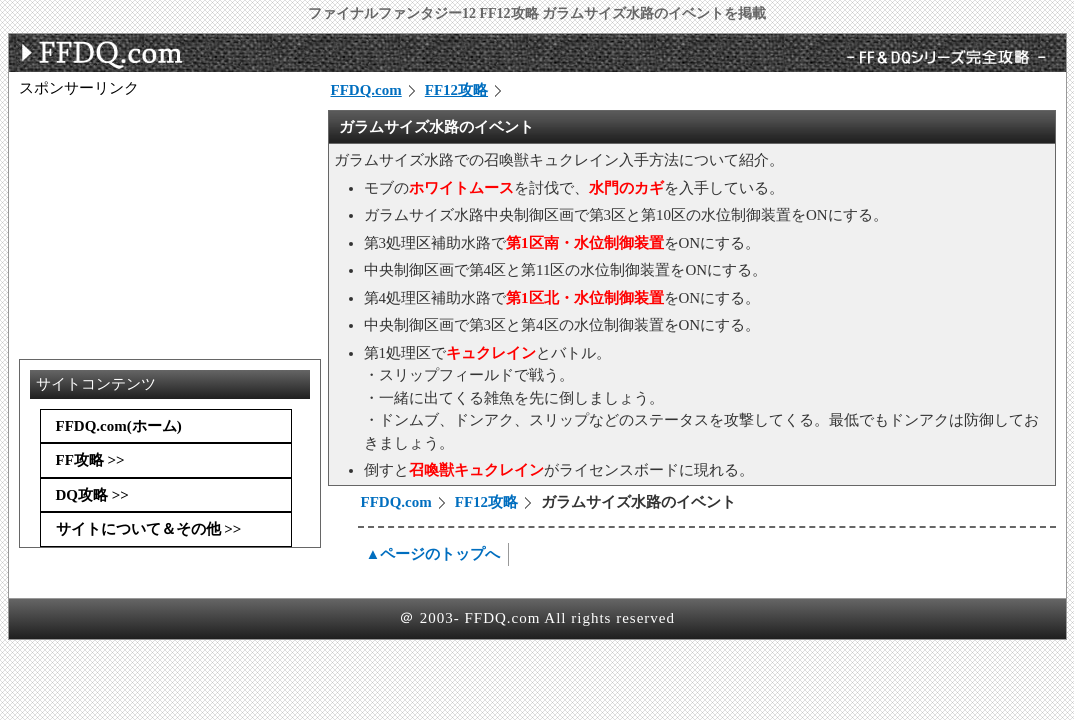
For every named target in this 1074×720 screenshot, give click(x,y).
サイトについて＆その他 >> (149, 529)
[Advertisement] (169, 223)
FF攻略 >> (90, 460)
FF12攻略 (456, 90)
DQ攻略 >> (92, 495)
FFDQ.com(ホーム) (119, 426)
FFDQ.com (366, 90)
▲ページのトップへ (433, 554)
